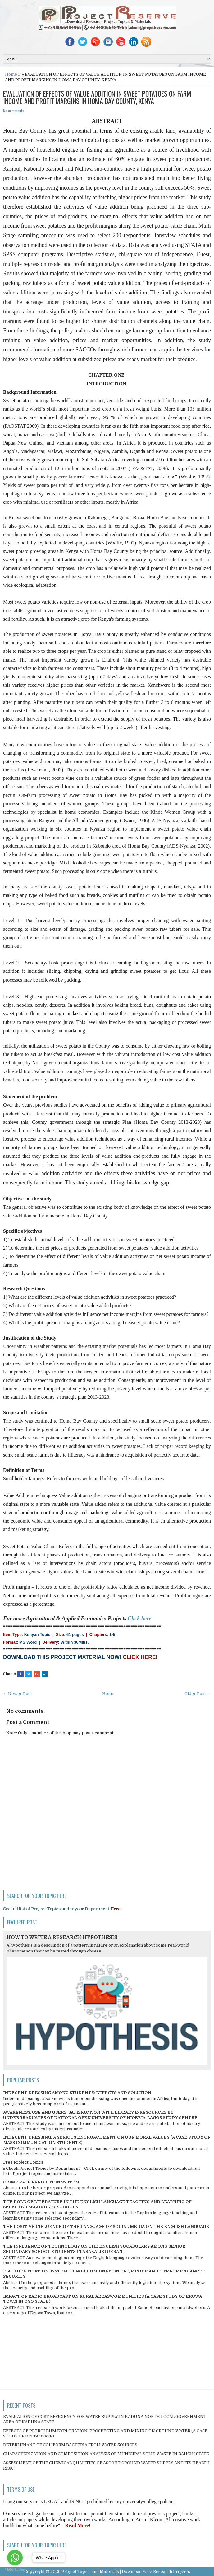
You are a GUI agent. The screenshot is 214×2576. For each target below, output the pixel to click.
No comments (13, 110)
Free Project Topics (23, 2162)
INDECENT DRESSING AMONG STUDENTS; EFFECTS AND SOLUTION (77, 2092)
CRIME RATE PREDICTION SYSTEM (41, 2182)
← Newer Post (17, 1693)
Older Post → (197, 1693)
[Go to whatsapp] (15, 2557)
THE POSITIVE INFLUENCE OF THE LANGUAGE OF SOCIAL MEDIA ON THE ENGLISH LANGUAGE (106, 2226)
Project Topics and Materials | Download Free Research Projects (125, 2571)
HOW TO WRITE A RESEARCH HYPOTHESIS (62, 1937)
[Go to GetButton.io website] (15, 2570)
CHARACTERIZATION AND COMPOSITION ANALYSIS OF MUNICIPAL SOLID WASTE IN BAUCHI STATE (106, 2453)
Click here (140, 1618)
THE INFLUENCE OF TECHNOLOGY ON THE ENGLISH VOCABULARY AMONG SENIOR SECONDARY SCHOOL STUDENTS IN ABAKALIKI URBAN (94, 2249)
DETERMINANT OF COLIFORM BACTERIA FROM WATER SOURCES (70, 2444)
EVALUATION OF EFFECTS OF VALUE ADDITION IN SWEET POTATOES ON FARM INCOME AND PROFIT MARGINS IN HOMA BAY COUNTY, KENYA (97, 97)
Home (11, 74)
